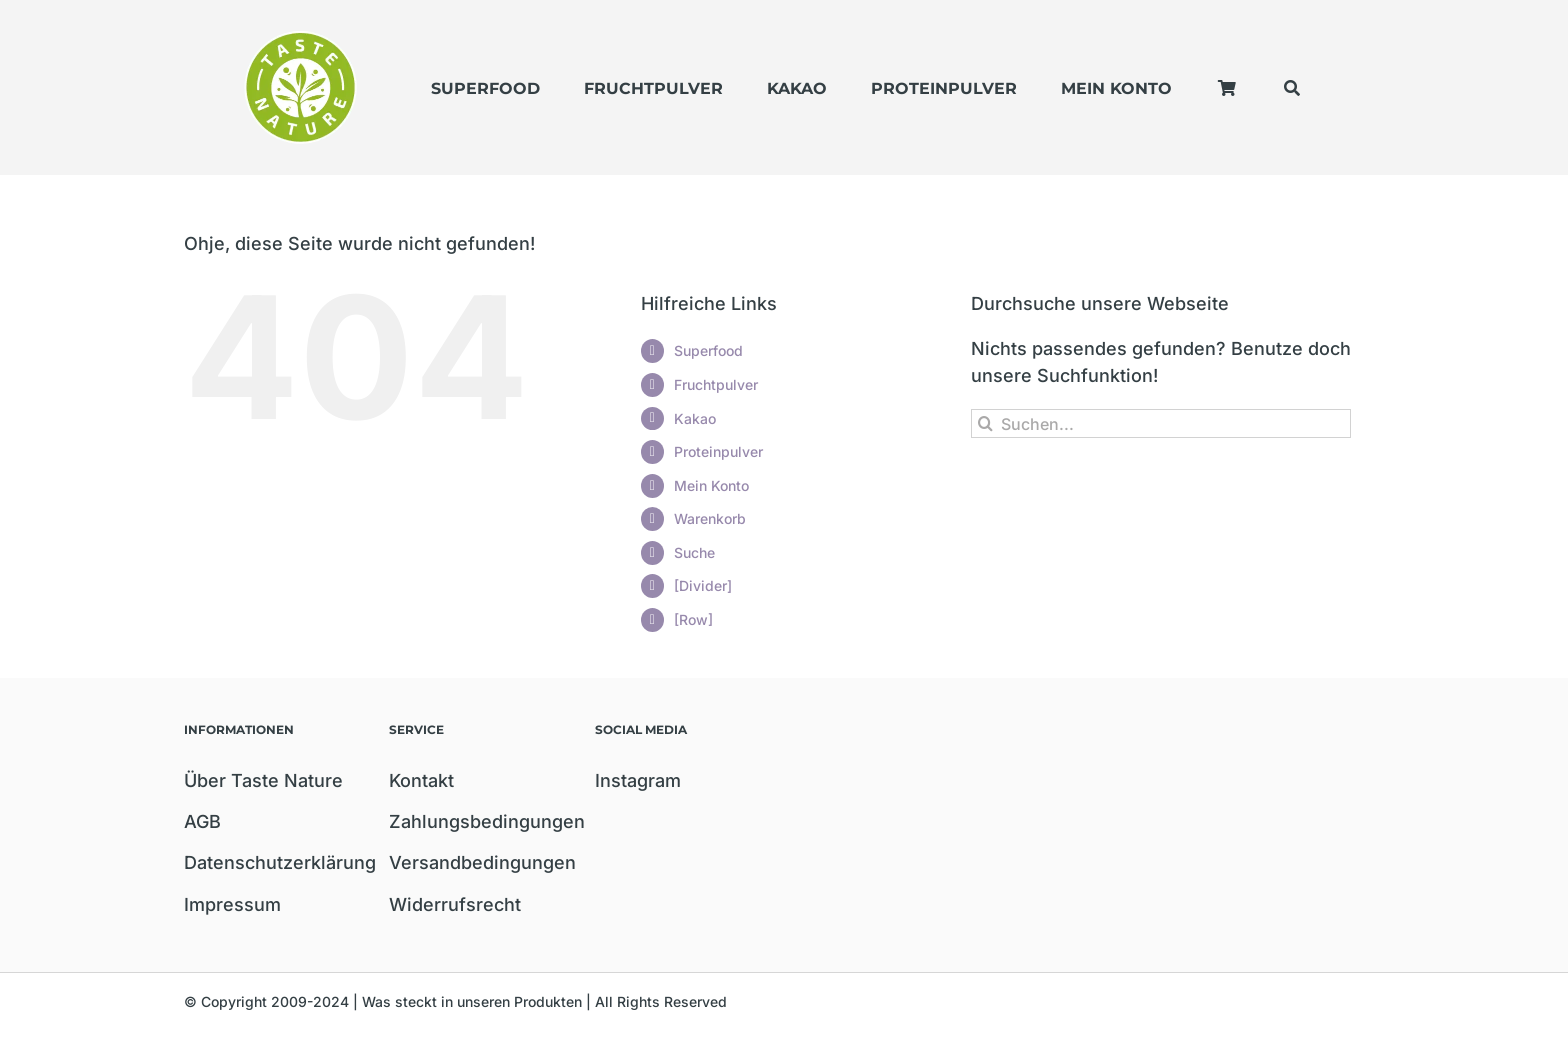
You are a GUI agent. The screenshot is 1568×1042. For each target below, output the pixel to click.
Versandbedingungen (482, 862)
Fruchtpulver (716, 384)
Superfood (708, 350)
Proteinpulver (718, 451)
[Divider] (703, 585)
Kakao (695, 418)
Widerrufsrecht (455, 904)
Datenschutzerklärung (280, 862)
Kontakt (421, 780)
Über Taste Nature (263, 780)
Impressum (232, 904)
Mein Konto (711, 485)
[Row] (693, 619)
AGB (202, 821)
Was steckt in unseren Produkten (472, 1001)
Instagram (638, 780)
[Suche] (985, 423)
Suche (694, 552)
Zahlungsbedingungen (487, 821)
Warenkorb (710, 518)
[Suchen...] (1161, 423)
